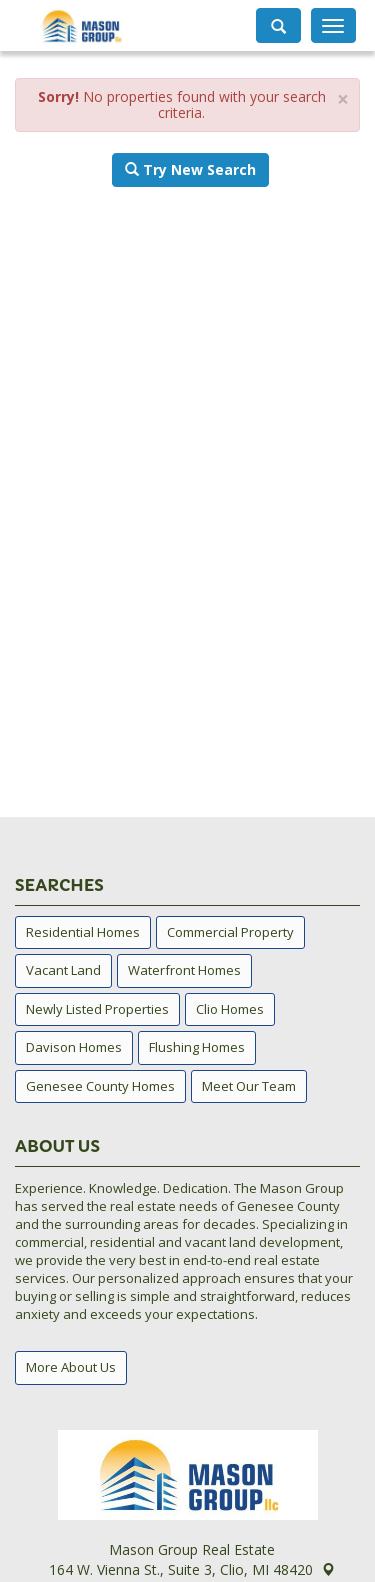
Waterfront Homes (184, 970)
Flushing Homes (197, 1047)
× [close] (343, 99)
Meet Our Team (249, 1086)
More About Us (71, 1367)
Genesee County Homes (100, 1086)
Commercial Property (230, 932)
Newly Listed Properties (97, 1009)
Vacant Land (63, 970)
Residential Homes (83, 932)
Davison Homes (74, 1047)
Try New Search (190, 169)
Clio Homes (230, 1009)
